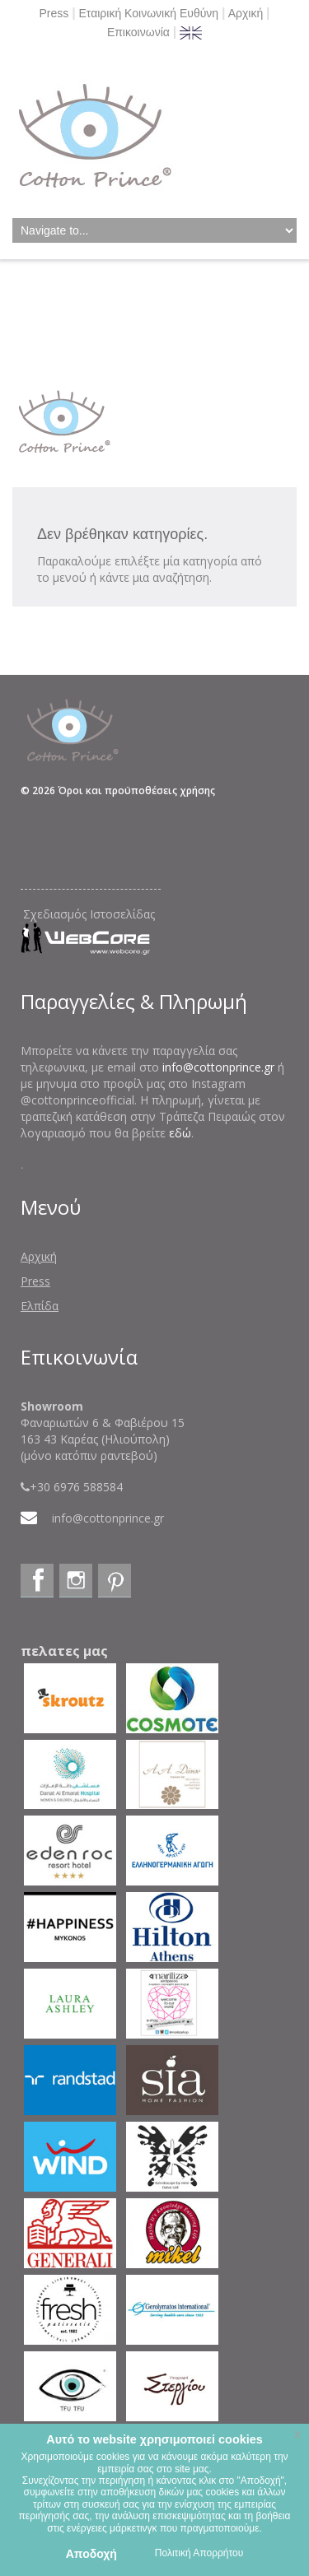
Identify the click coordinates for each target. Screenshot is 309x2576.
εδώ (180, 1133)
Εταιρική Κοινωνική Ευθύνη (149, 13)
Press (53, 13)
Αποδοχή (91, 2553)
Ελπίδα (40, 1306)
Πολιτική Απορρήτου (199, 2553)
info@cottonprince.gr (218, 1067)
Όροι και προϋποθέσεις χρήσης (136, 790)
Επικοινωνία (138, 32)
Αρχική (246, 13)
